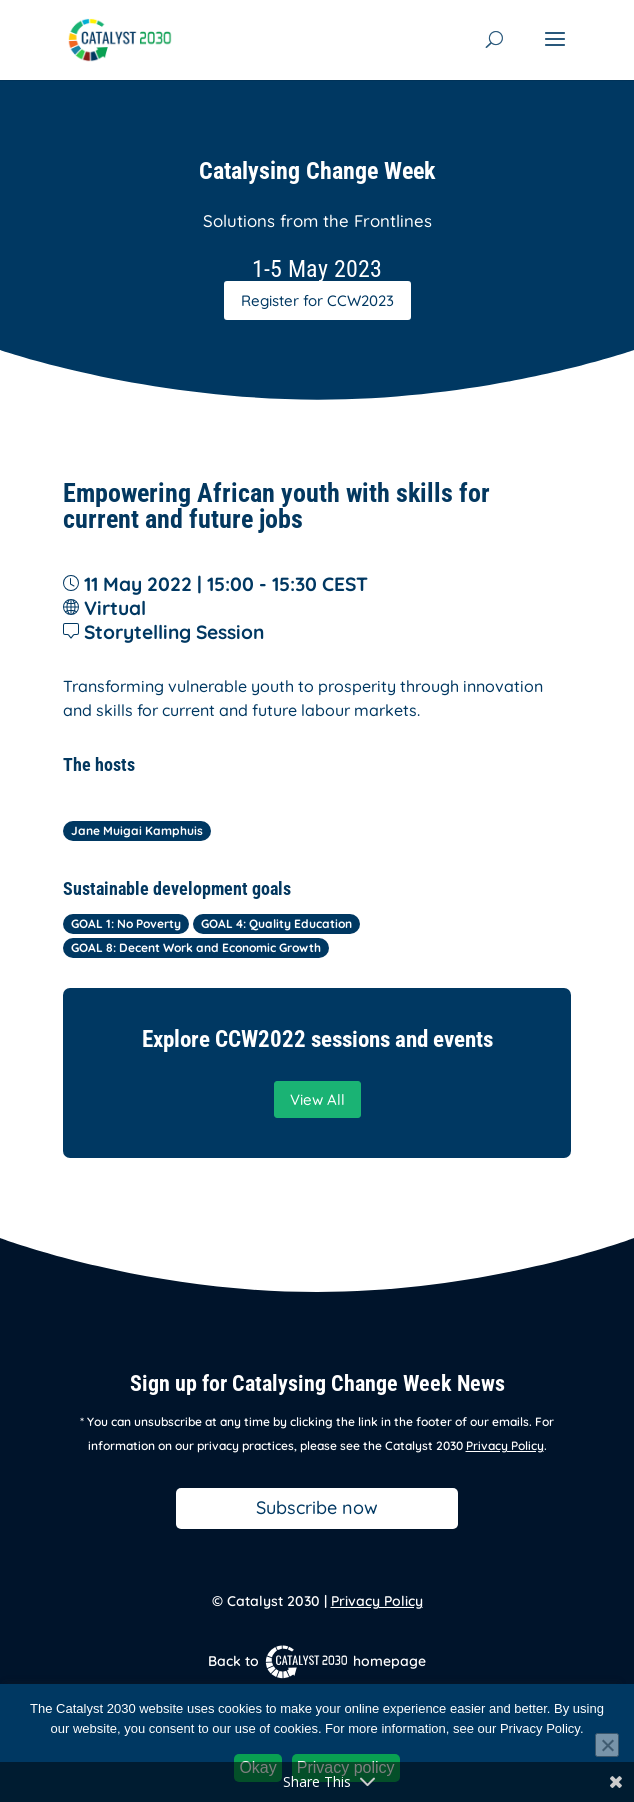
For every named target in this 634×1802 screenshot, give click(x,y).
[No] (607, 1745)
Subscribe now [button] (317, 1507)
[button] (555, 52)
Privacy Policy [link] (505, 1445)
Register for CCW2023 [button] (317, 300)
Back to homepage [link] (317, 1661)
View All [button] (317, 1099)
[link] (119, 38)
